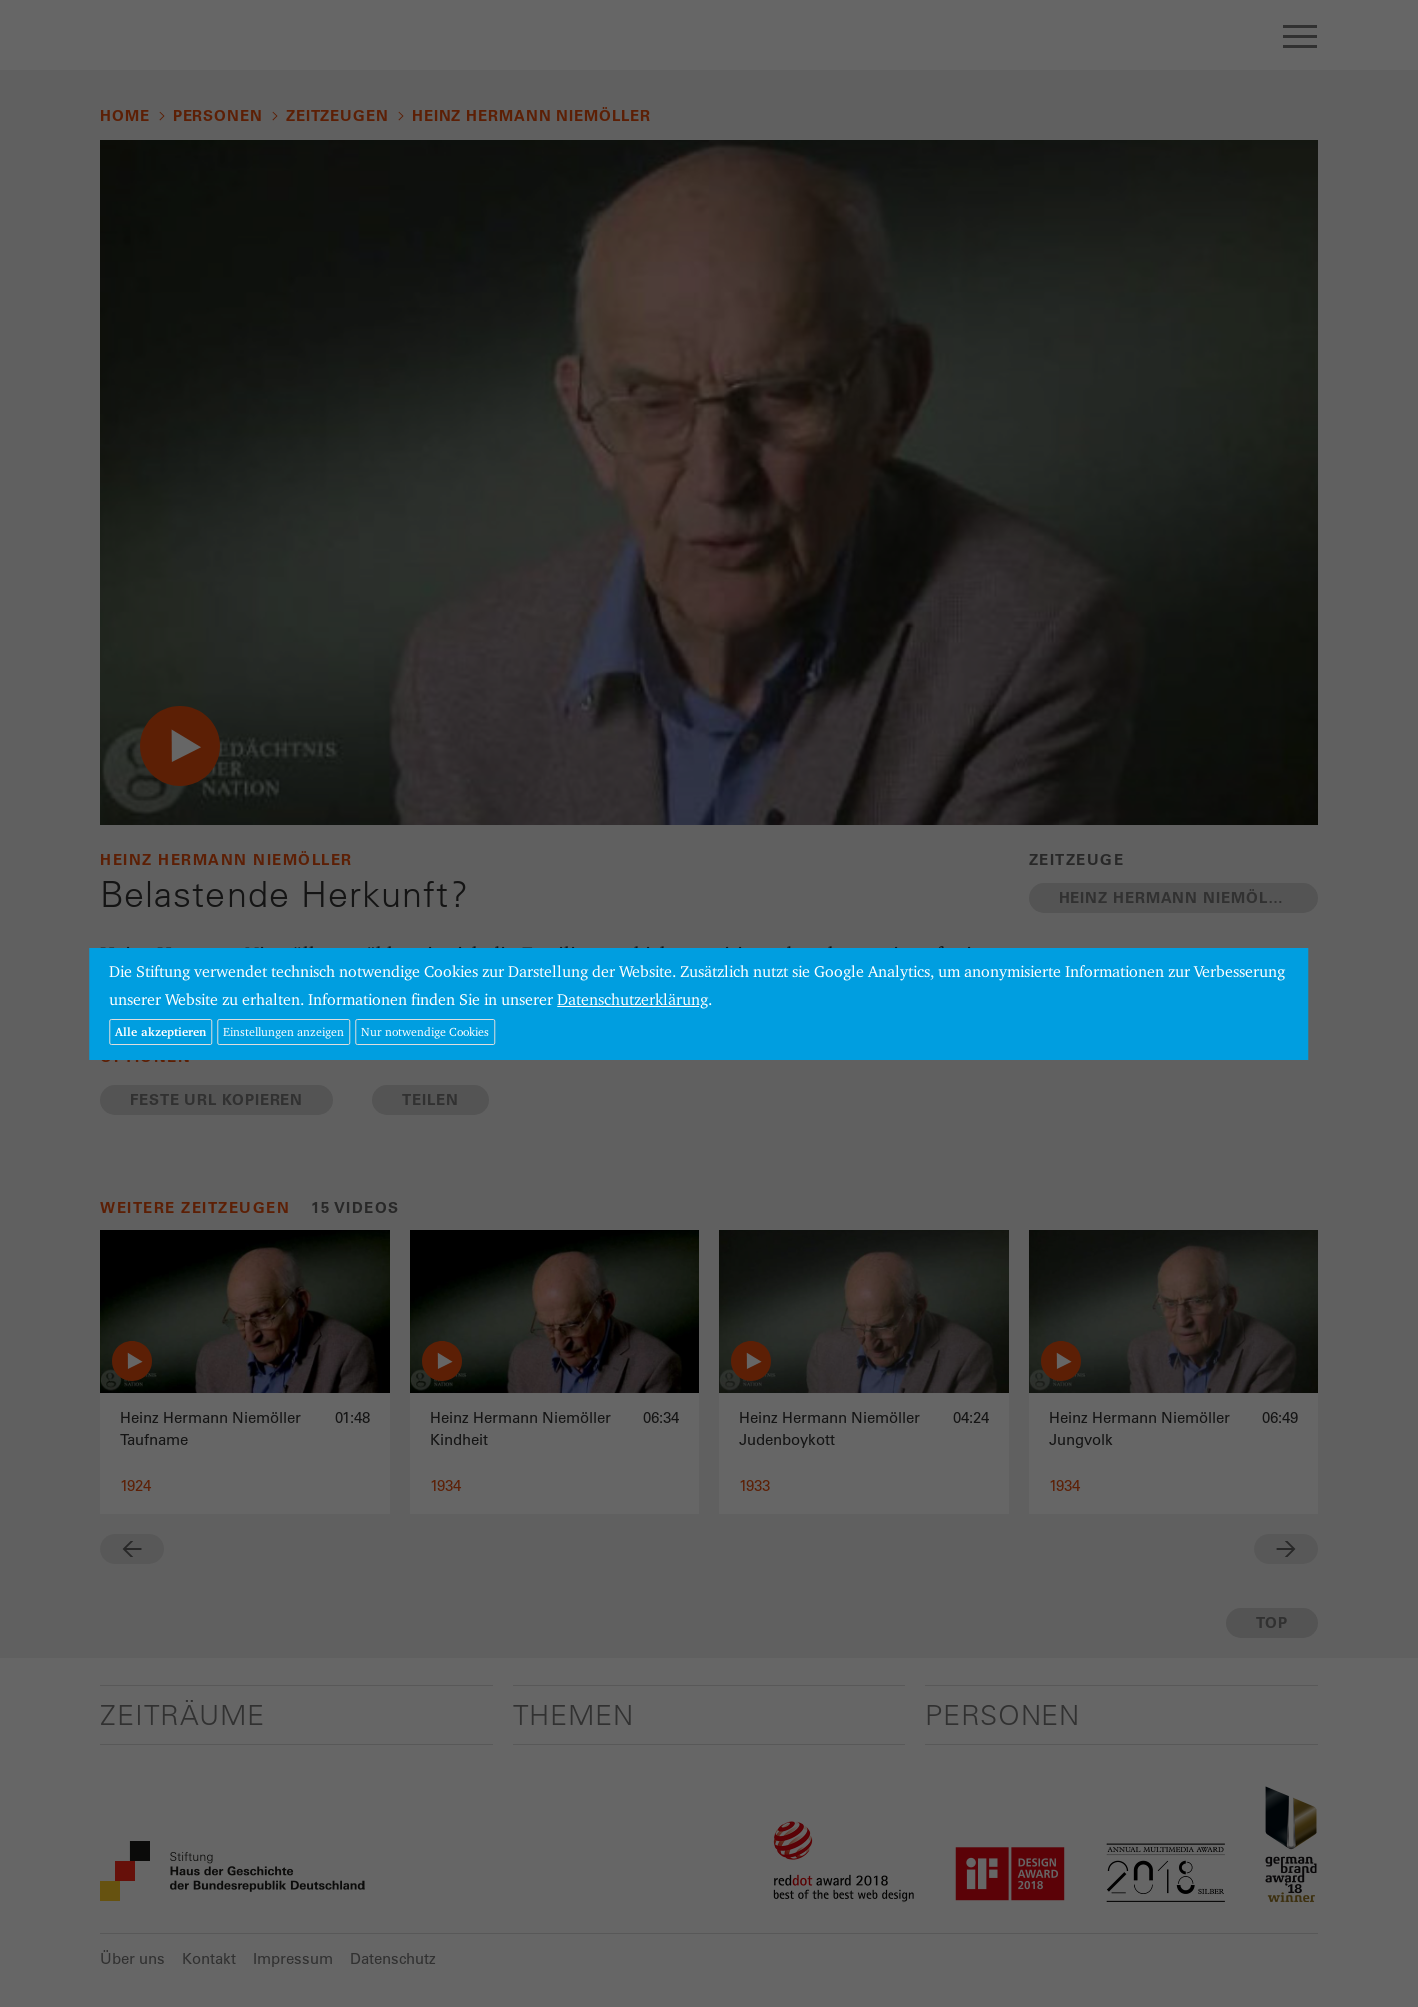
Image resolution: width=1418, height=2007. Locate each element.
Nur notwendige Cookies (425, 1031)
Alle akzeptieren (160, 1031)
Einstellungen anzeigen (283, 1031)
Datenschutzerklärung (632, 999)
